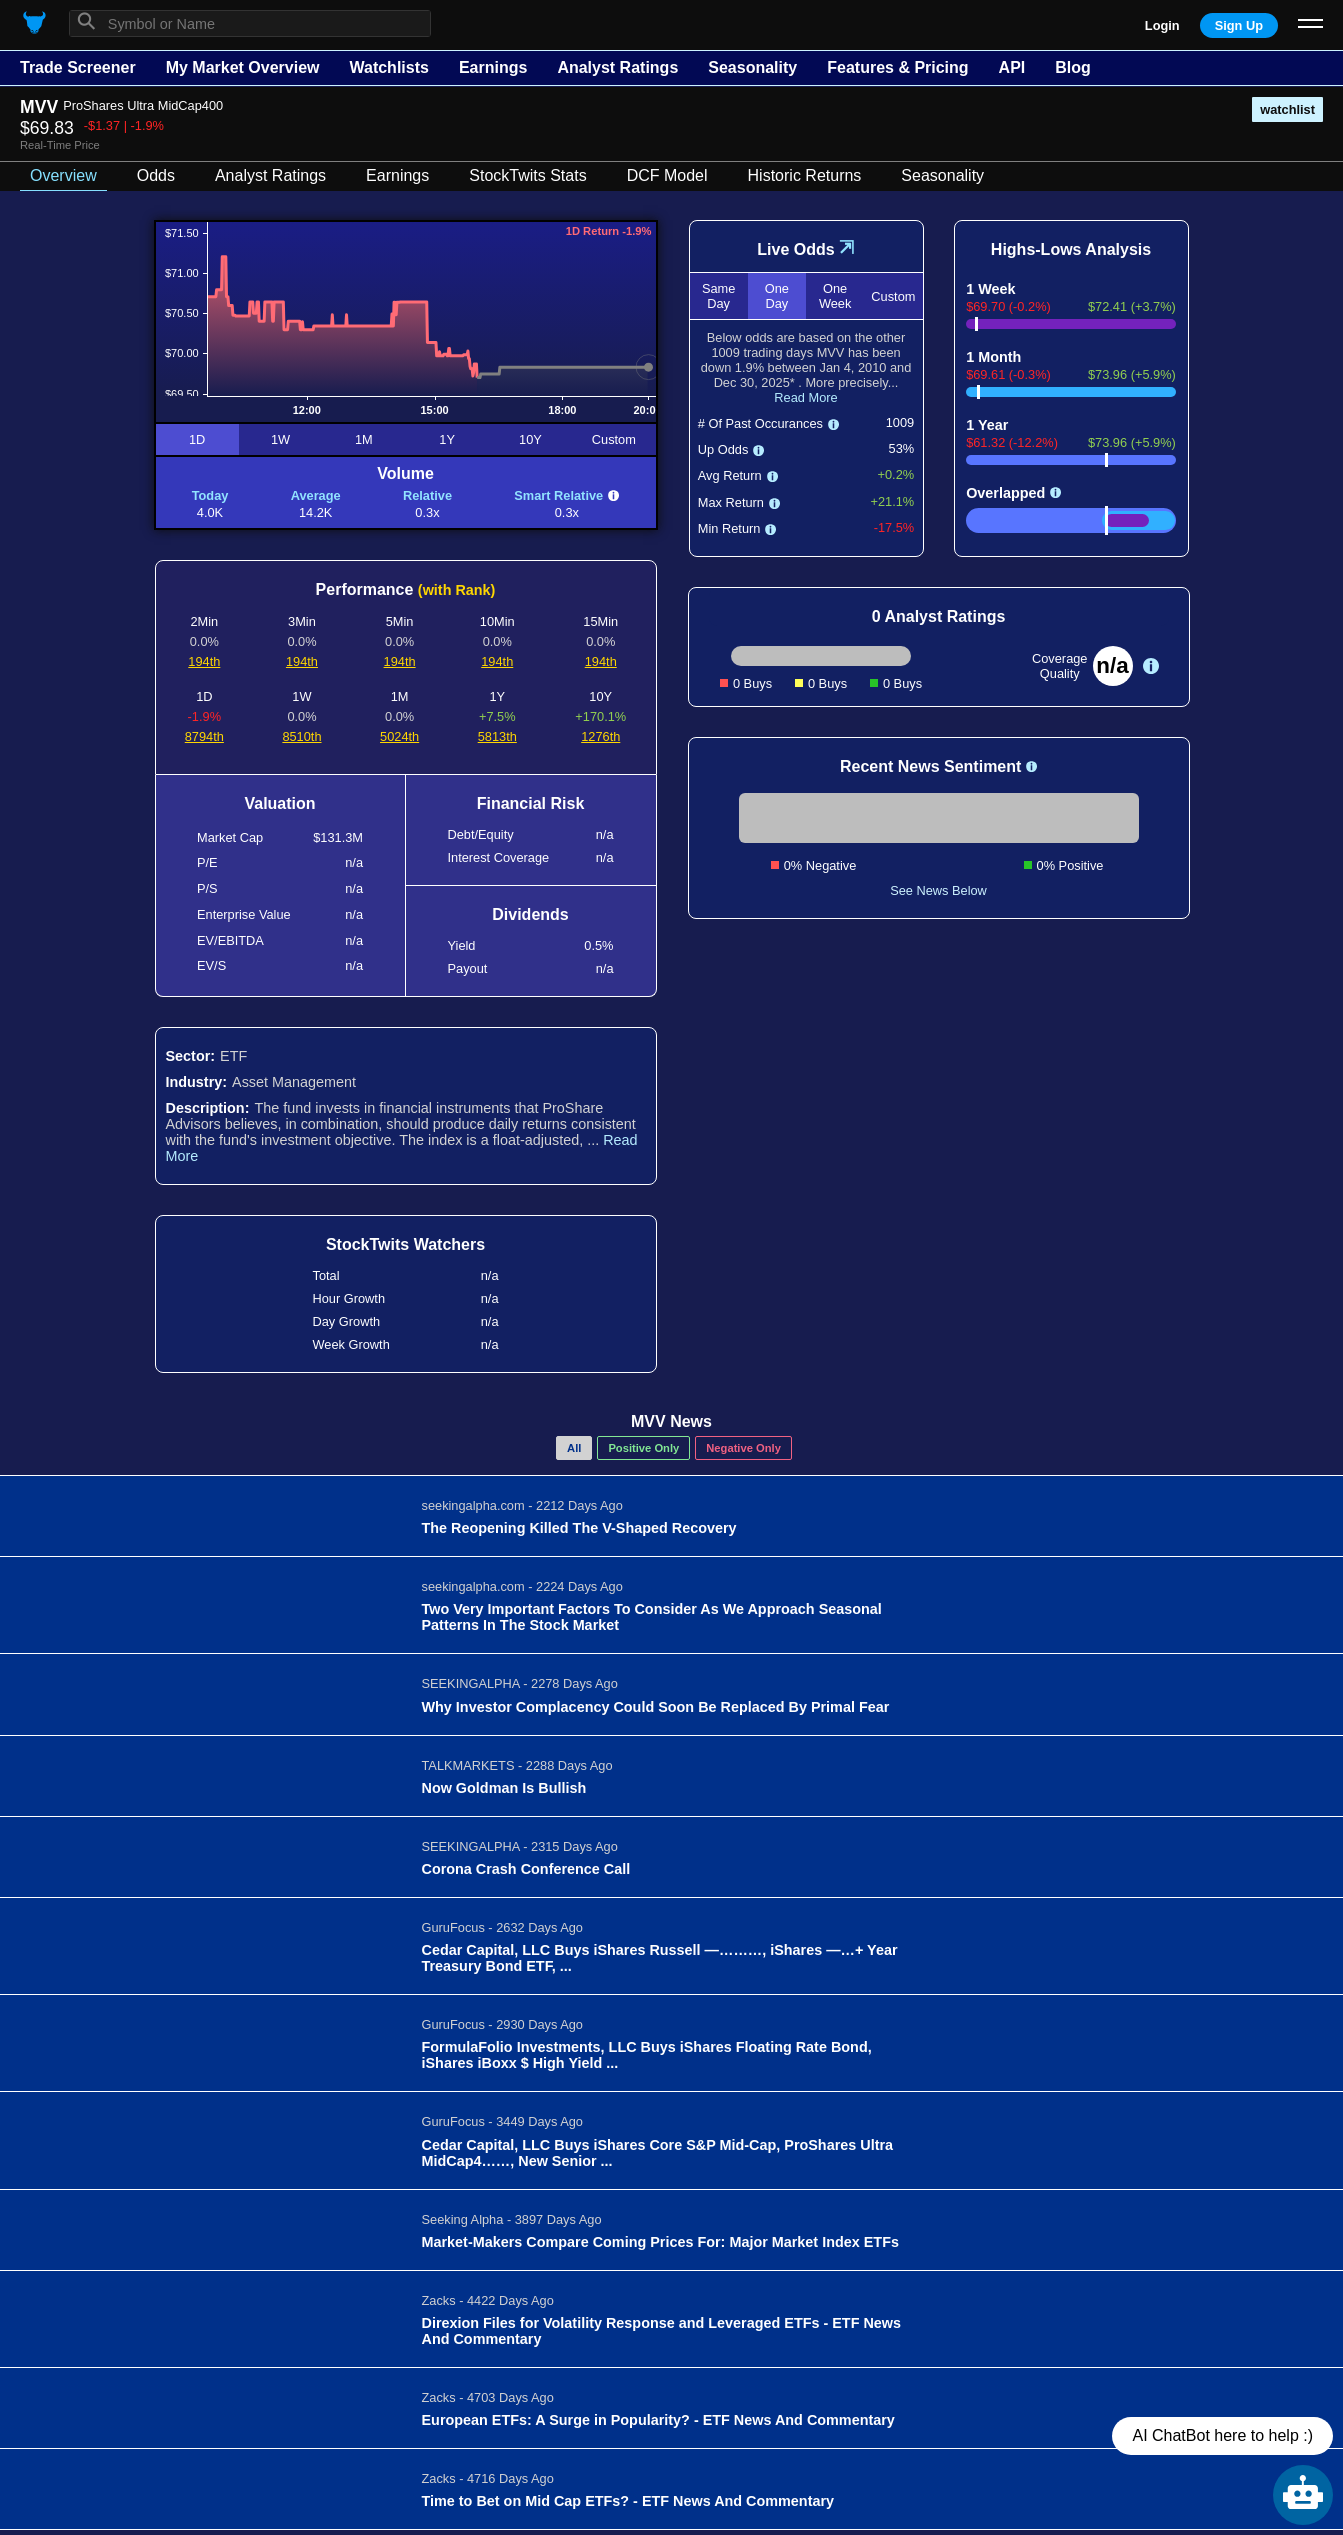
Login (1162, 25)
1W (280, 439)
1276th (600, 736)
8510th (301, 736)
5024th (399, 736)
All (574, 1448)
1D (197, 439)
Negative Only (743, 1448)
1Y (447, 439)
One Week (835, 296)
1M (364, 439)
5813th (497, 736)
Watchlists (388, 67)
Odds (156, 175)
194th (204, 661)
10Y (530, 439)
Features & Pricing (897, 67)
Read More (805, 397)
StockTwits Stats (527, 175)
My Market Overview (243, 67)
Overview (63, 175)
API (1012, 67)
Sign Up (1239, 25)
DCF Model (667, 175)
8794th (204, 736)
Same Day (718, 296)
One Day (777, 296)
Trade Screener (78, 67)
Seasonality (752, 67)
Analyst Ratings (617, 67)
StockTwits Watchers (405, 1244)
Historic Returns (805, 175)
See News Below (938, 890)
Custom (614, 439)
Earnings (493, 67)
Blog (1073, 67)
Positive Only (643, 1448)
